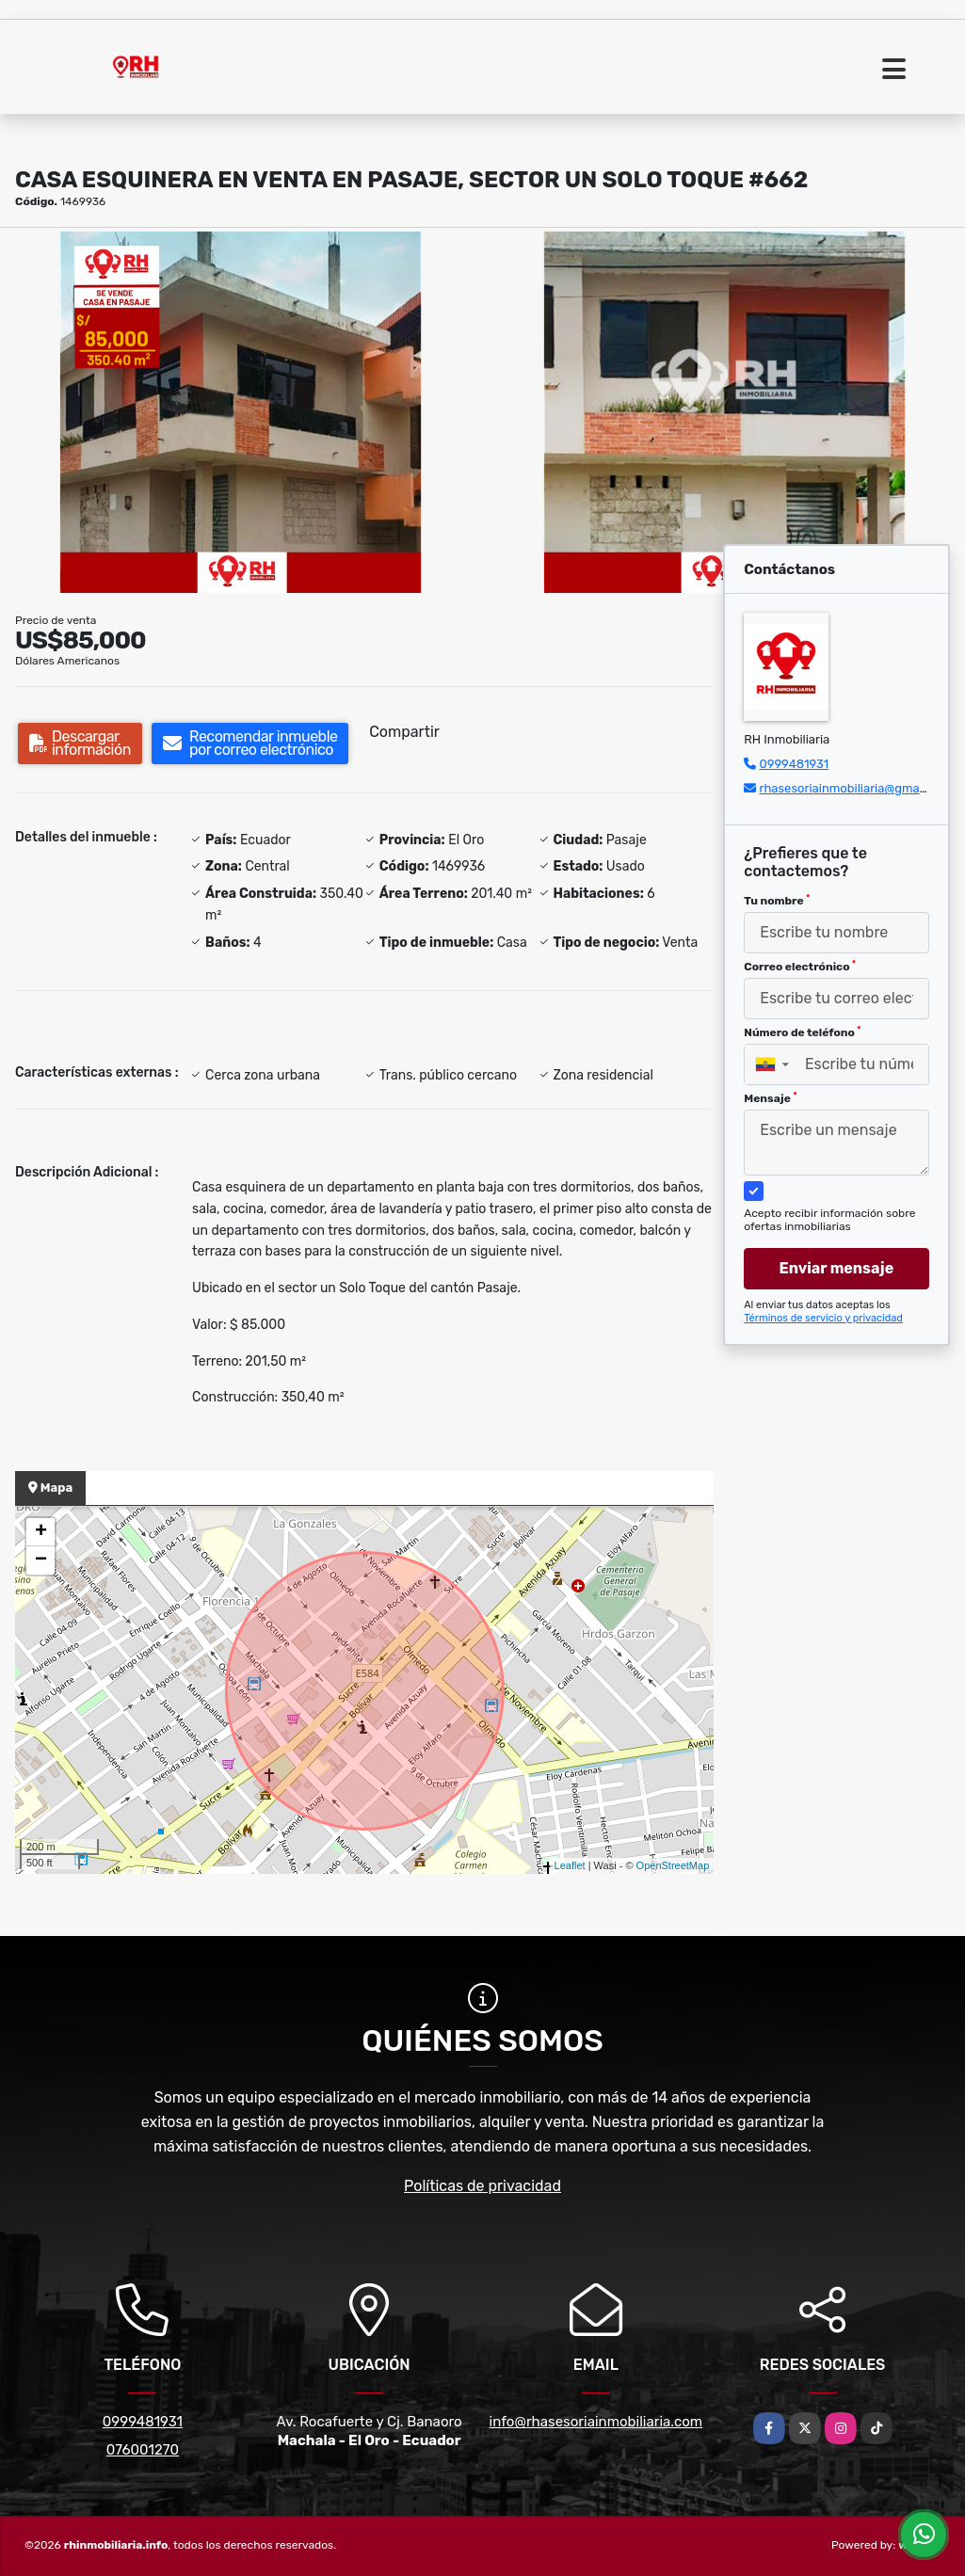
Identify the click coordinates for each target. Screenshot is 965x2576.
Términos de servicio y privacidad (823, 1318)
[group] (240, 412)
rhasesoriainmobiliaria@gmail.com (856, 788)
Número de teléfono (802, 1032)
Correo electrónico (800, 966)
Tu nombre (777, 900)
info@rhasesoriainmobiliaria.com (596, 2421)
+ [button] (41, 1532)
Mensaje (770, 1098)
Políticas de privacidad (482, 2186)
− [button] (41, 1560)
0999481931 (793, 764)
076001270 (142, 2449)
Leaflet (570, 1865)
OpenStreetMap (673, 1865)
